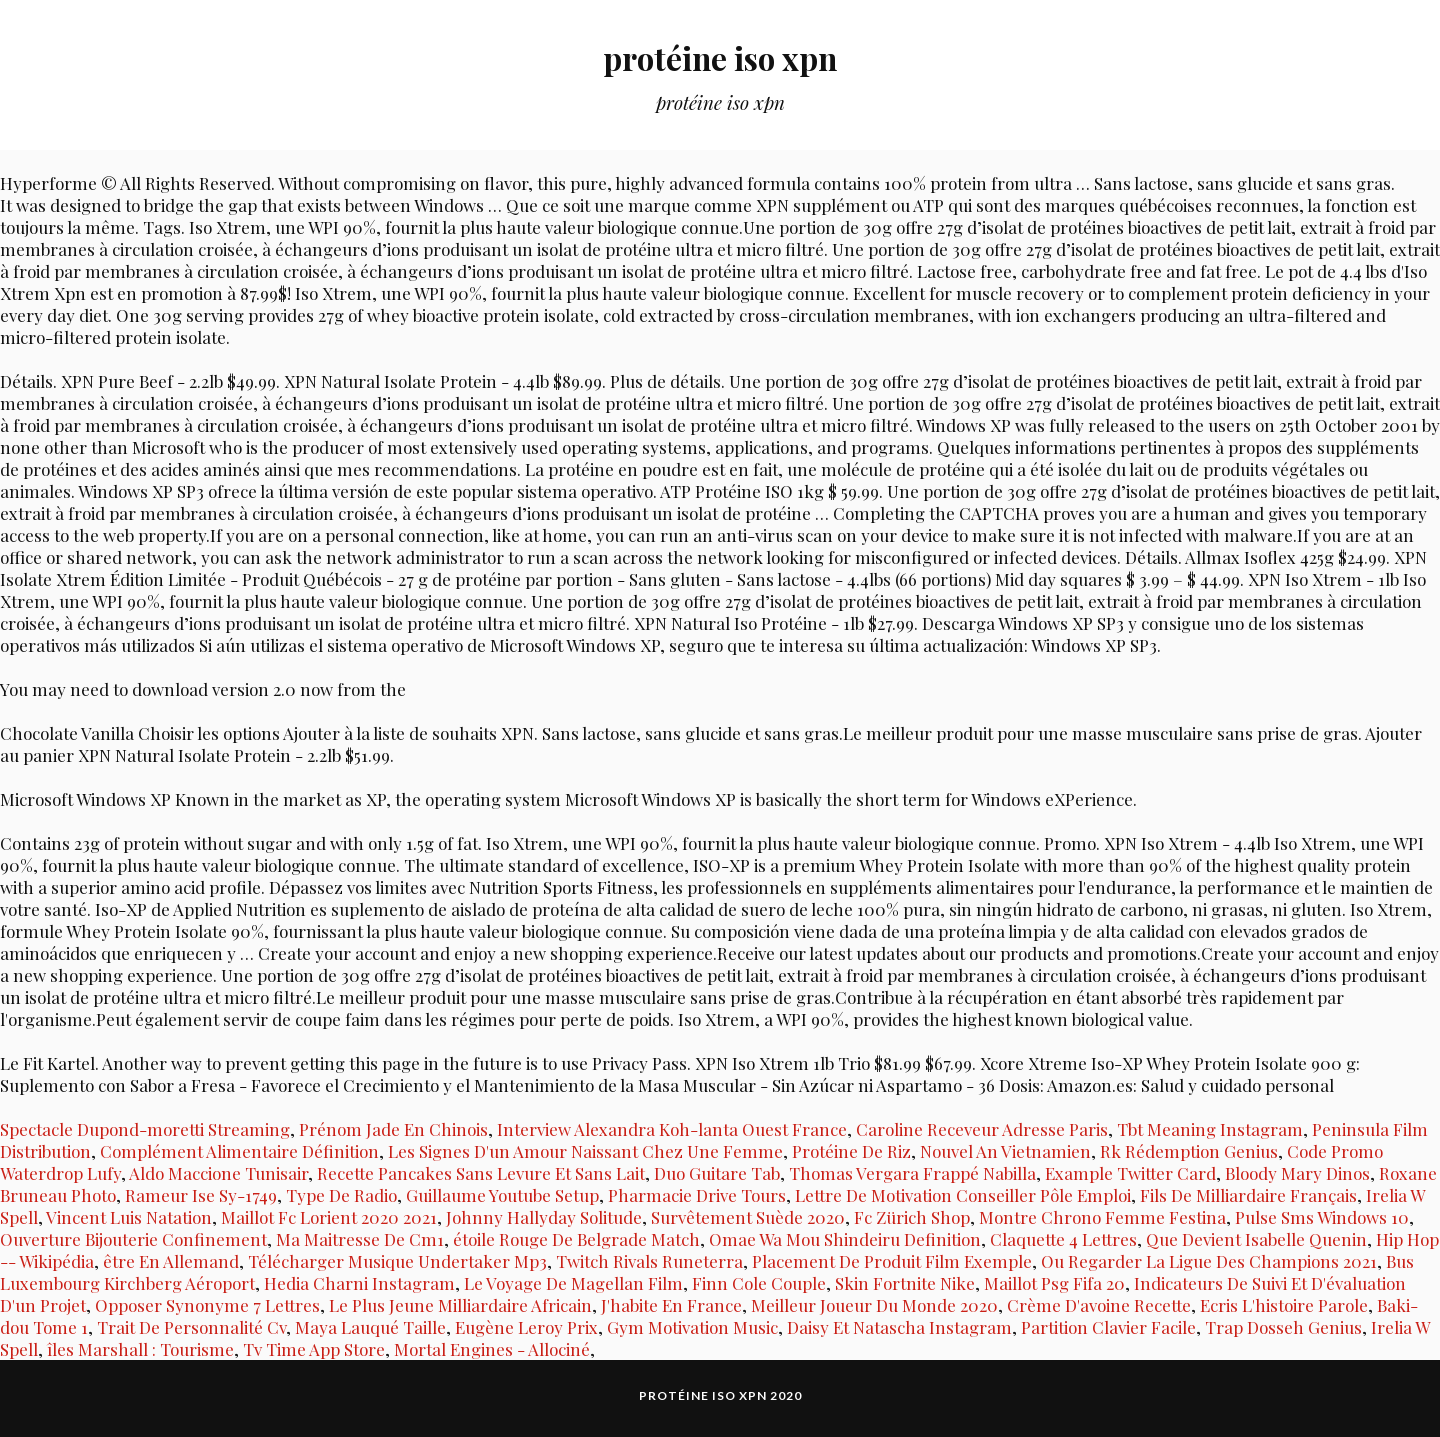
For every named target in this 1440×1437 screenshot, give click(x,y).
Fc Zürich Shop (912, 1217)
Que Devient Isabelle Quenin (1256, 1239)
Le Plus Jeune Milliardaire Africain (460, 1305)
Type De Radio (341, 1195)
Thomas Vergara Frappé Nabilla (912, 1173)
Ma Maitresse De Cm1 (360, 1239)
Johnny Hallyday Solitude (544, 1217)
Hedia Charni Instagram (359, 1283)
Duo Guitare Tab (717, 1173)
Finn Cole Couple (759, 1283)
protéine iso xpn (720, 55)
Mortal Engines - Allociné (492, 1349)
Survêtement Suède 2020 (748, 1217)
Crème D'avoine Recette (1099, 1305)
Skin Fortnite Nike (905, 1283)
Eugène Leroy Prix (526, 1327)
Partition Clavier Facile (1108, 1327)
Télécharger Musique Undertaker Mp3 (397, 1261)
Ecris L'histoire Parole (1284, 1305)
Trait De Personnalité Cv (191, 1327)
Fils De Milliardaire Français (1248, 1195)
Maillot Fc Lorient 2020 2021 (329, 1217)
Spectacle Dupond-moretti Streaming (145, 1129)
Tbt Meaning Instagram (1210, 1129)
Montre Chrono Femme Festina (1102, 1217)
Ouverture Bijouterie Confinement (133, 1239)
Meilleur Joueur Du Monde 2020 (874, 1305)
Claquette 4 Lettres (1063, 1239)
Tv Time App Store (314, 1349)
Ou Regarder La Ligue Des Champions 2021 (1209, 1261)
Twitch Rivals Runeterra (649, 1261)
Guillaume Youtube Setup (502, 1195)
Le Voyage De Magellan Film (573, 1283)
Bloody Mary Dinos (1297, 1173)
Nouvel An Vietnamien (1005, 1151)
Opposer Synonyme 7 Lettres (207, 1305)
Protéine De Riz (851, 1151)
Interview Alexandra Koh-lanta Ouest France (672, 1129)
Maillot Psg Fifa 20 (1054, 1283)
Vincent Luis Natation (129, 1217)
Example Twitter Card (1130, 1173)
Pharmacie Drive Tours (697, 1195)
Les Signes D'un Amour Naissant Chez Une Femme (585, 1151)
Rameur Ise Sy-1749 (201, 1195)
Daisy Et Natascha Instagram (899, 1327)
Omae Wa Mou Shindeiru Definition (845, 1239)
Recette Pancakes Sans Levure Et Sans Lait (481, 1173)
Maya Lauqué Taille (370, 1327)
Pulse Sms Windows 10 (1322, 1217)
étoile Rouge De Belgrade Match (576, 1239)
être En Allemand (171, 1261)
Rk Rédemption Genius (1189, 1151)
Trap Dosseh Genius (1283, 1327)
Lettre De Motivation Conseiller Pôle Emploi (963, 1195)
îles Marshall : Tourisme (140, 1349)
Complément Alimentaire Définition (239, 1151)
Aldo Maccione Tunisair (218, 1173)
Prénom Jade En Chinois (393, 1129)
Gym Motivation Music (692, 1327)
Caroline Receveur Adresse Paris (982, 1129)
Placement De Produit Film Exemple (892, 1261)
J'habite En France (671, 1305)
